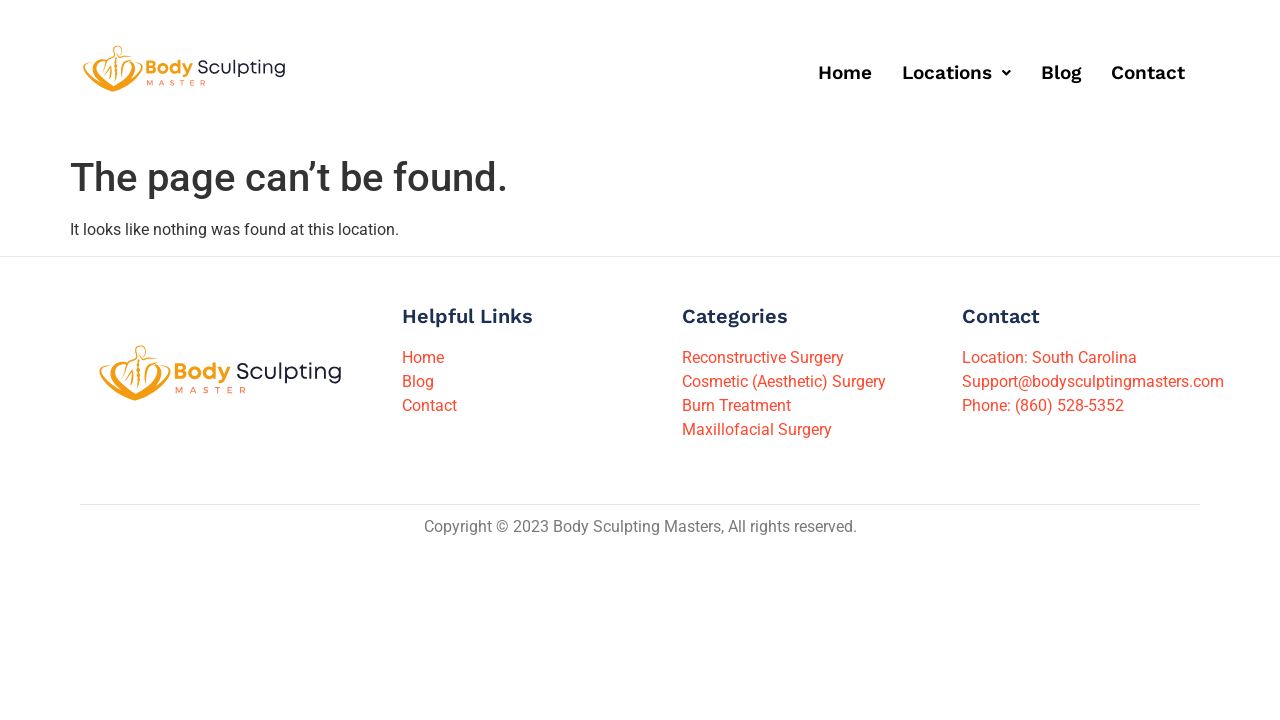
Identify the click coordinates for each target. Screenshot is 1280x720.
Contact (1148, 72)
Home (845, 72)
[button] (956, 72)
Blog (1061, 72)
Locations (956, 72)
